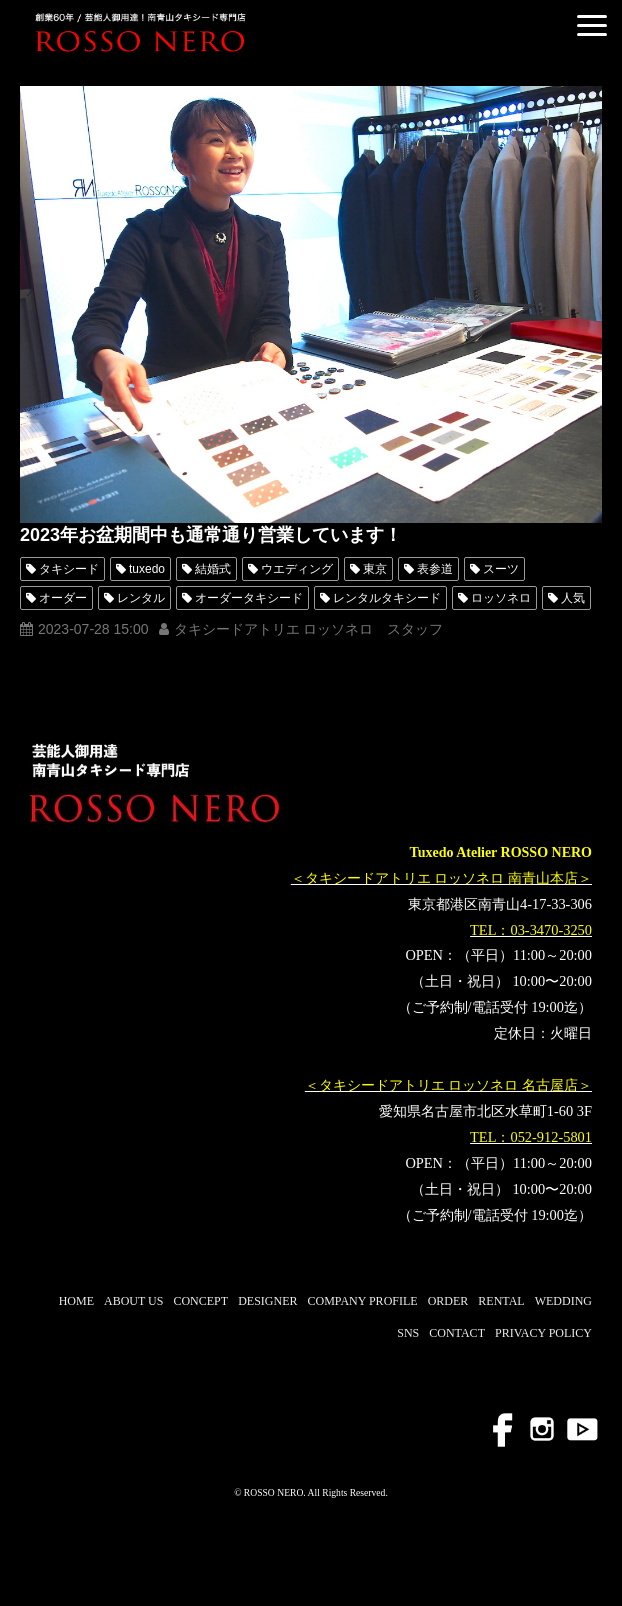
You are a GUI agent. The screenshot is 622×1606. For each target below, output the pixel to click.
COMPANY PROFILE (362, 1301)
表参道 (435, 569)
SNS (408, 1333)
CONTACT (457, 1333)
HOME (76, 1301)
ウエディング (297, 569)
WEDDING (563, 1301)
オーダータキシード (249, 598)
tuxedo (147, 569)
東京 (375, 569)
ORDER (448, 1301)
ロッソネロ (501, 598)
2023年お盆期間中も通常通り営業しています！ (211, 535)
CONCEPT (200, 1301)
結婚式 (213, 569)
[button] (592, 25)
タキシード (69, 569)
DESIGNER (267, 1301)
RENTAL (501, 1301)
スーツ (501, 569)
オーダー (63, 598)
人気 (573, 598)
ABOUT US (133, 1301)
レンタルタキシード (387, 598)
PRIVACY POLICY (543, 1333)
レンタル (141, 598)
